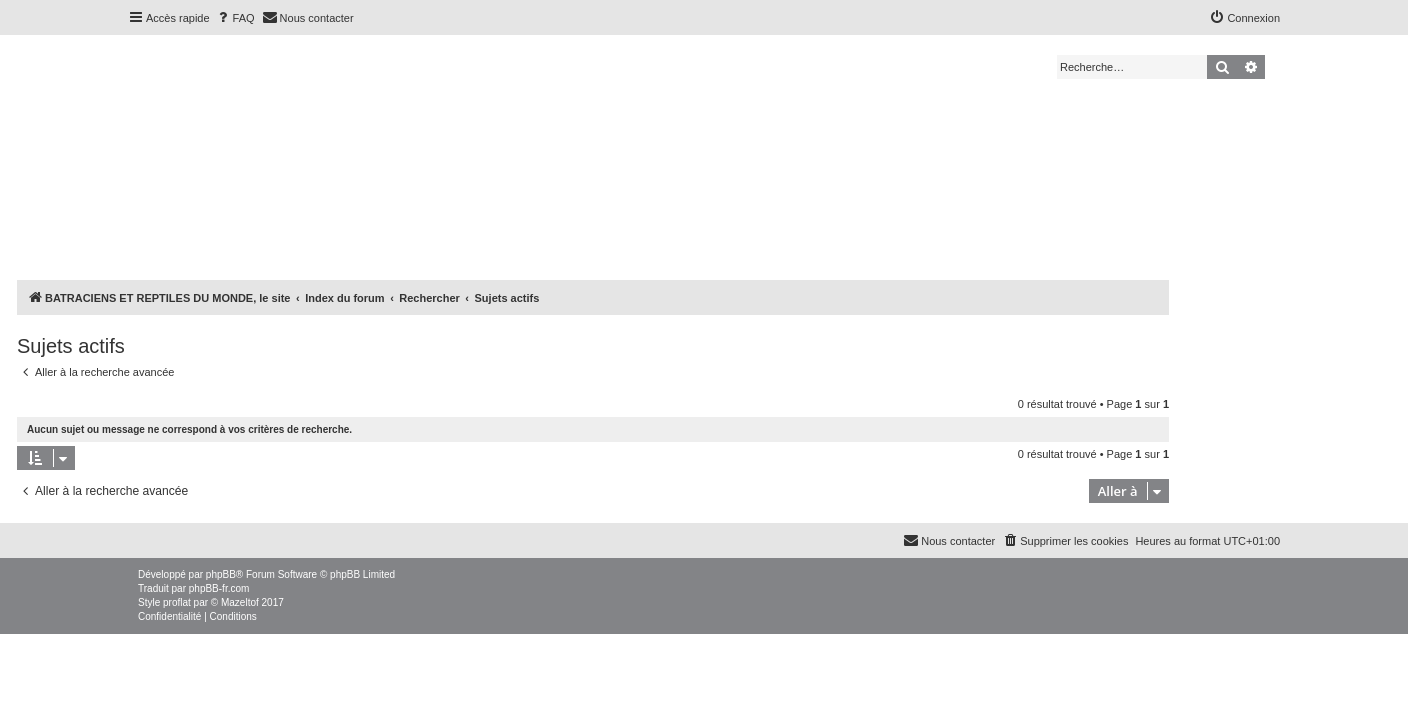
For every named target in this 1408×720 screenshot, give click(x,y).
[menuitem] (235, 18)
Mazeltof (240, 602)
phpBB (221, 574)
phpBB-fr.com (219, 588)
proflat (177, 602)
